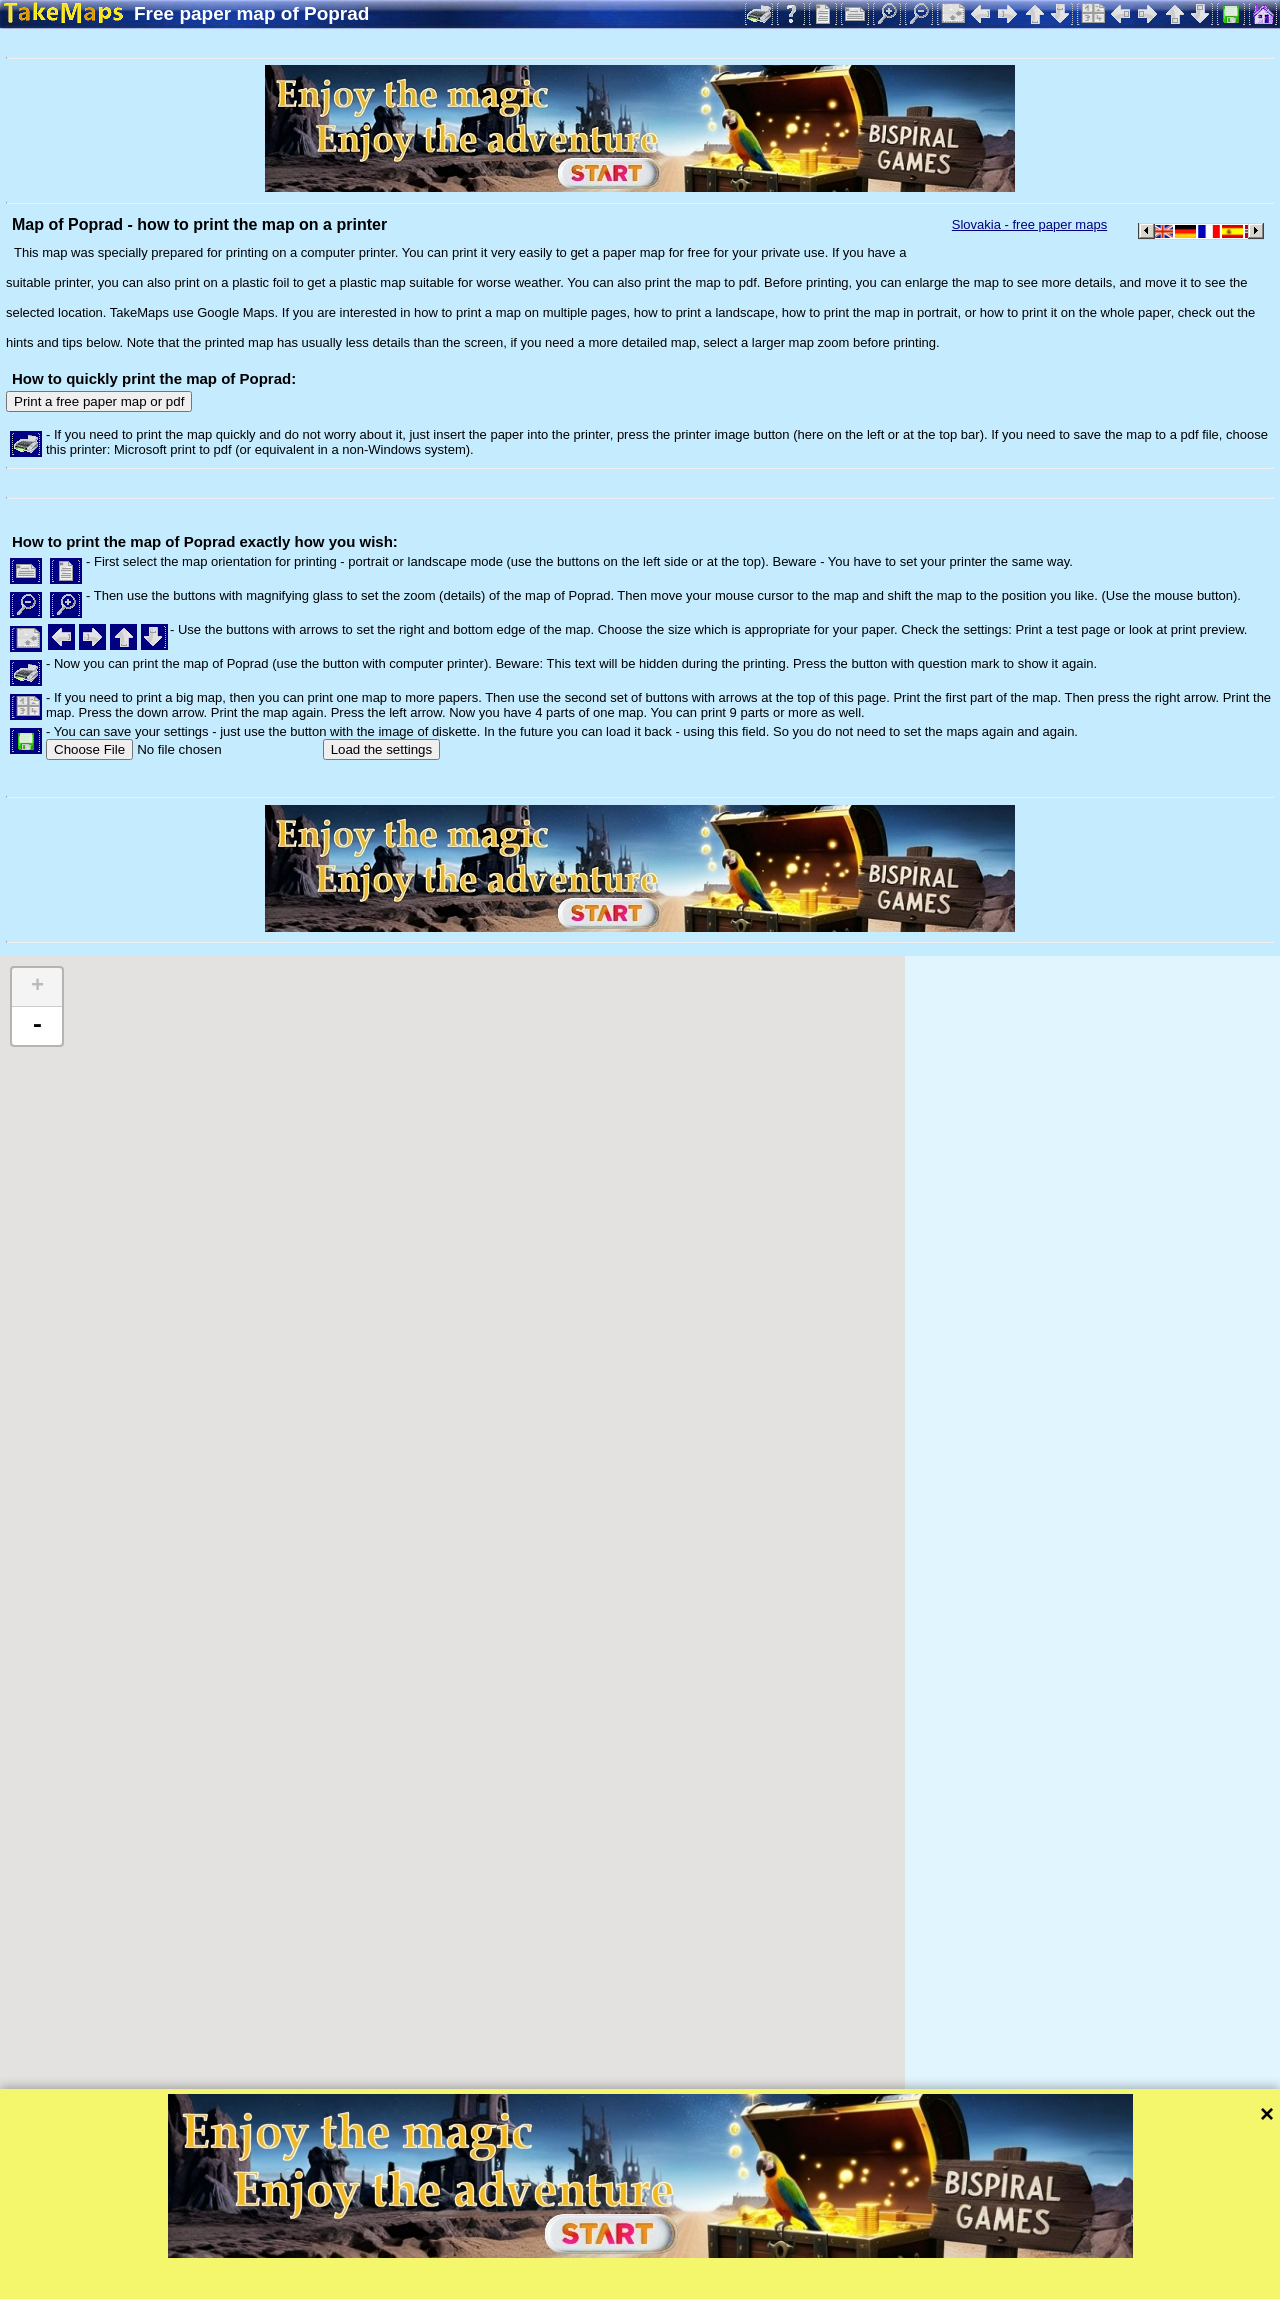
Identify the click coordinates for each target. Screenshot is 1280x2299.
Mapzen (870, 2257)
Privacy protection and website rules (467, 2283)
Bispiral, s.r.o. (206, 2283)
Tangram (694, 2257)
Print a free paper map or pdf (99, 401)
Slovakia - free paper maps (1029, 224)
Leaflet (627, 2257)
